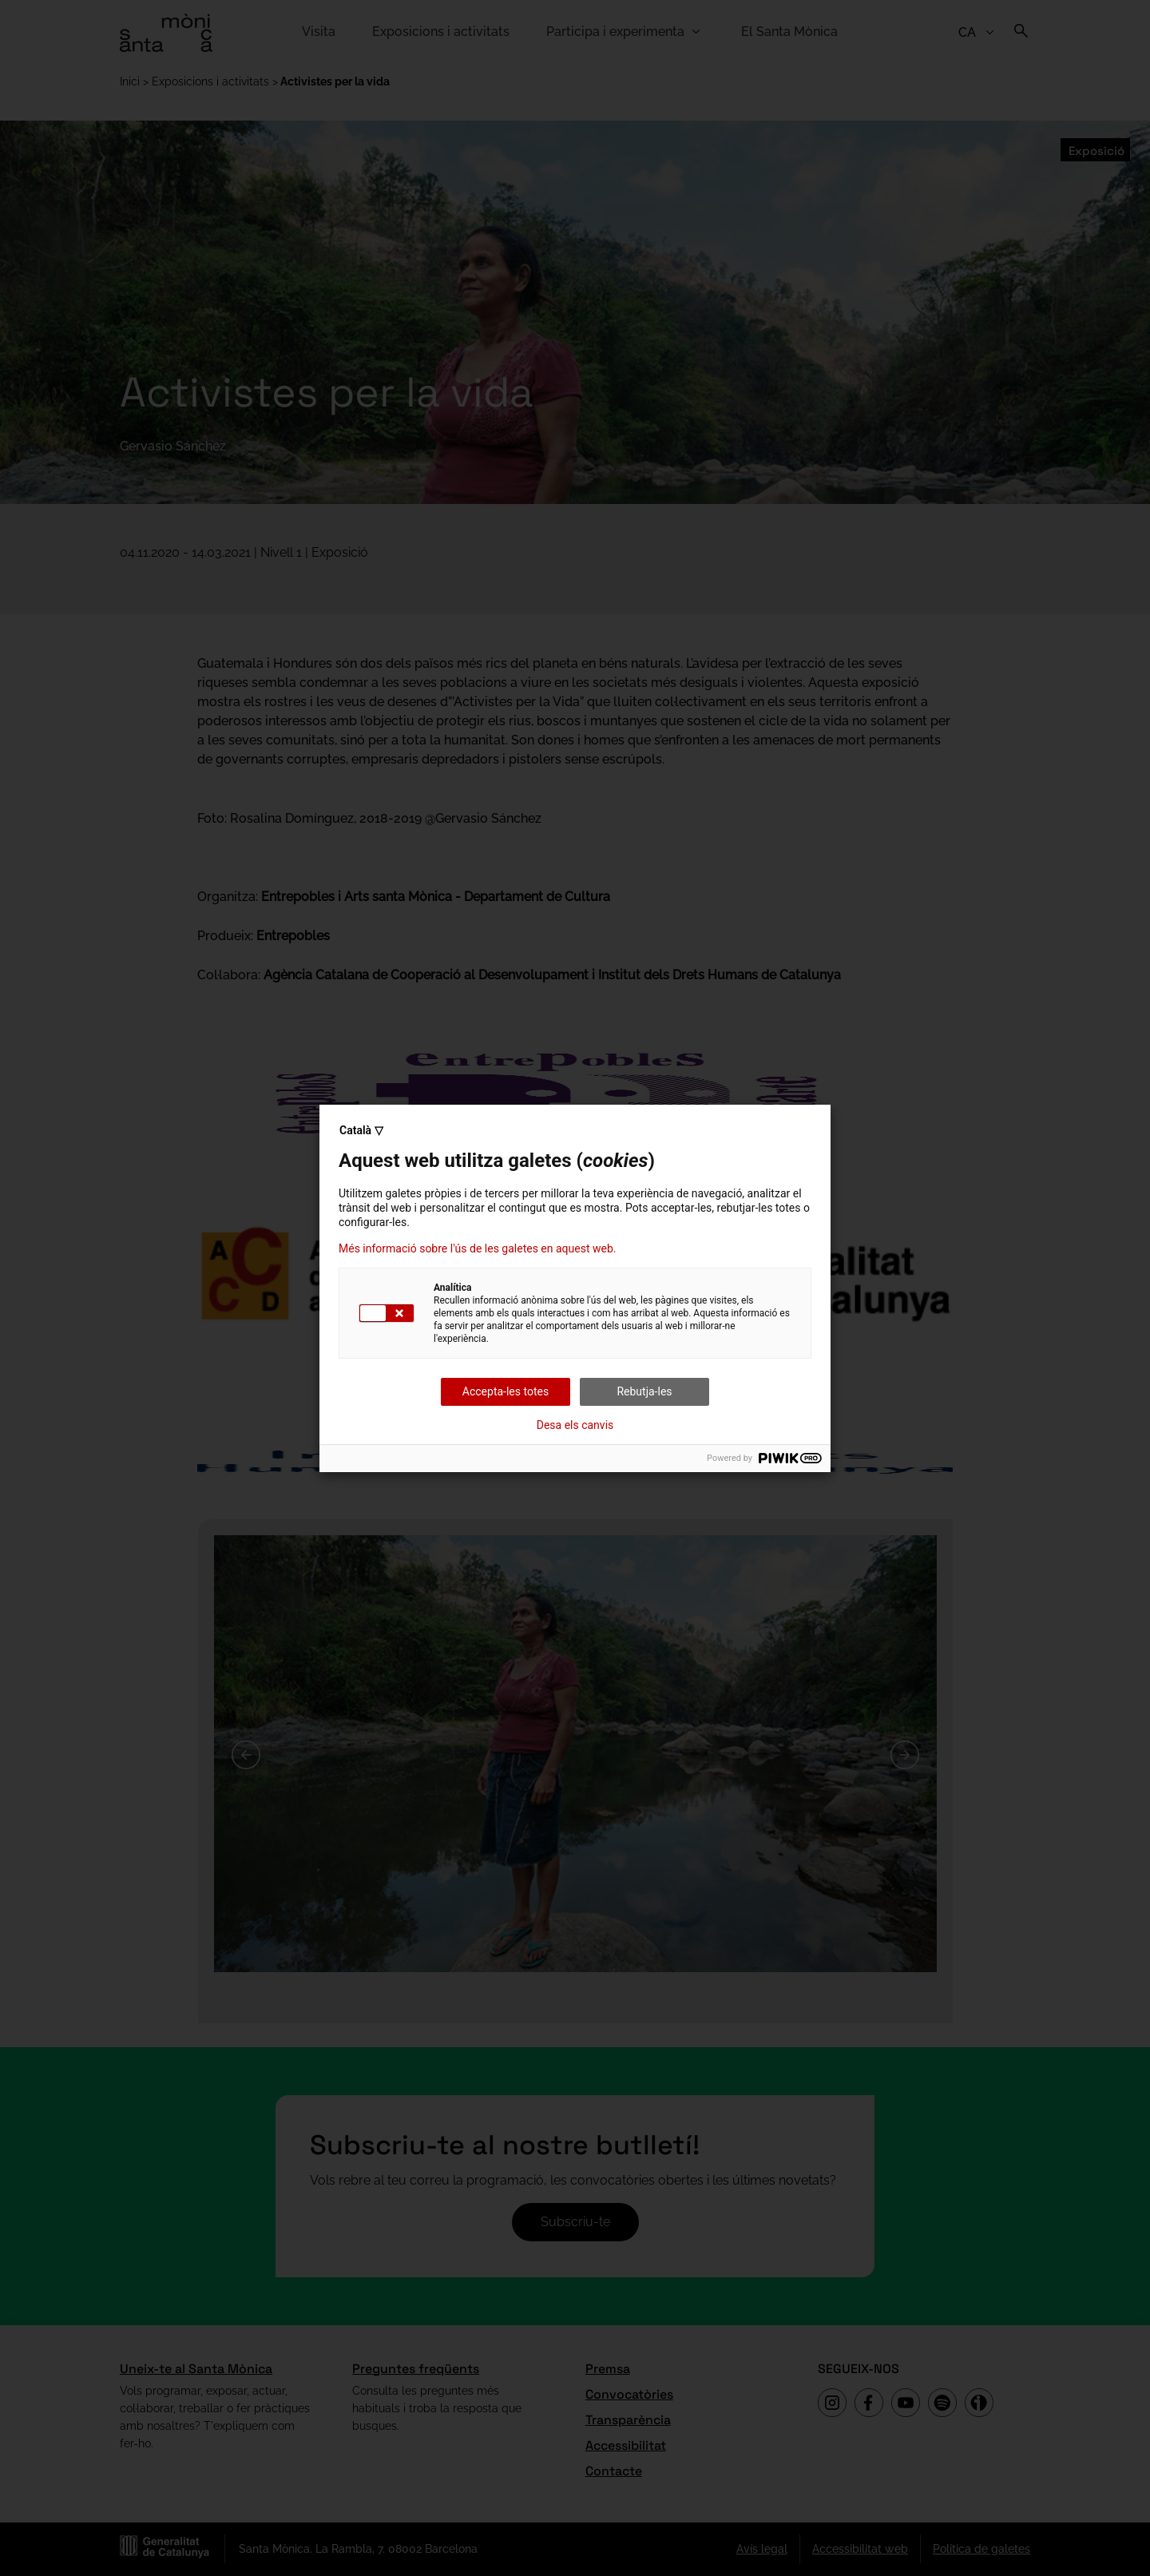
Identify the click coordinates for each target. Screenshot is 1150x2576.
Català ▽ (361, 1130)
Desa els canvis (575, 1425)
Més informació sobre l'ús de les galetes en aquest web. (477, 1248)
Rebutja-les (644, 1391)
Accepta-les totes (505, 1391)
